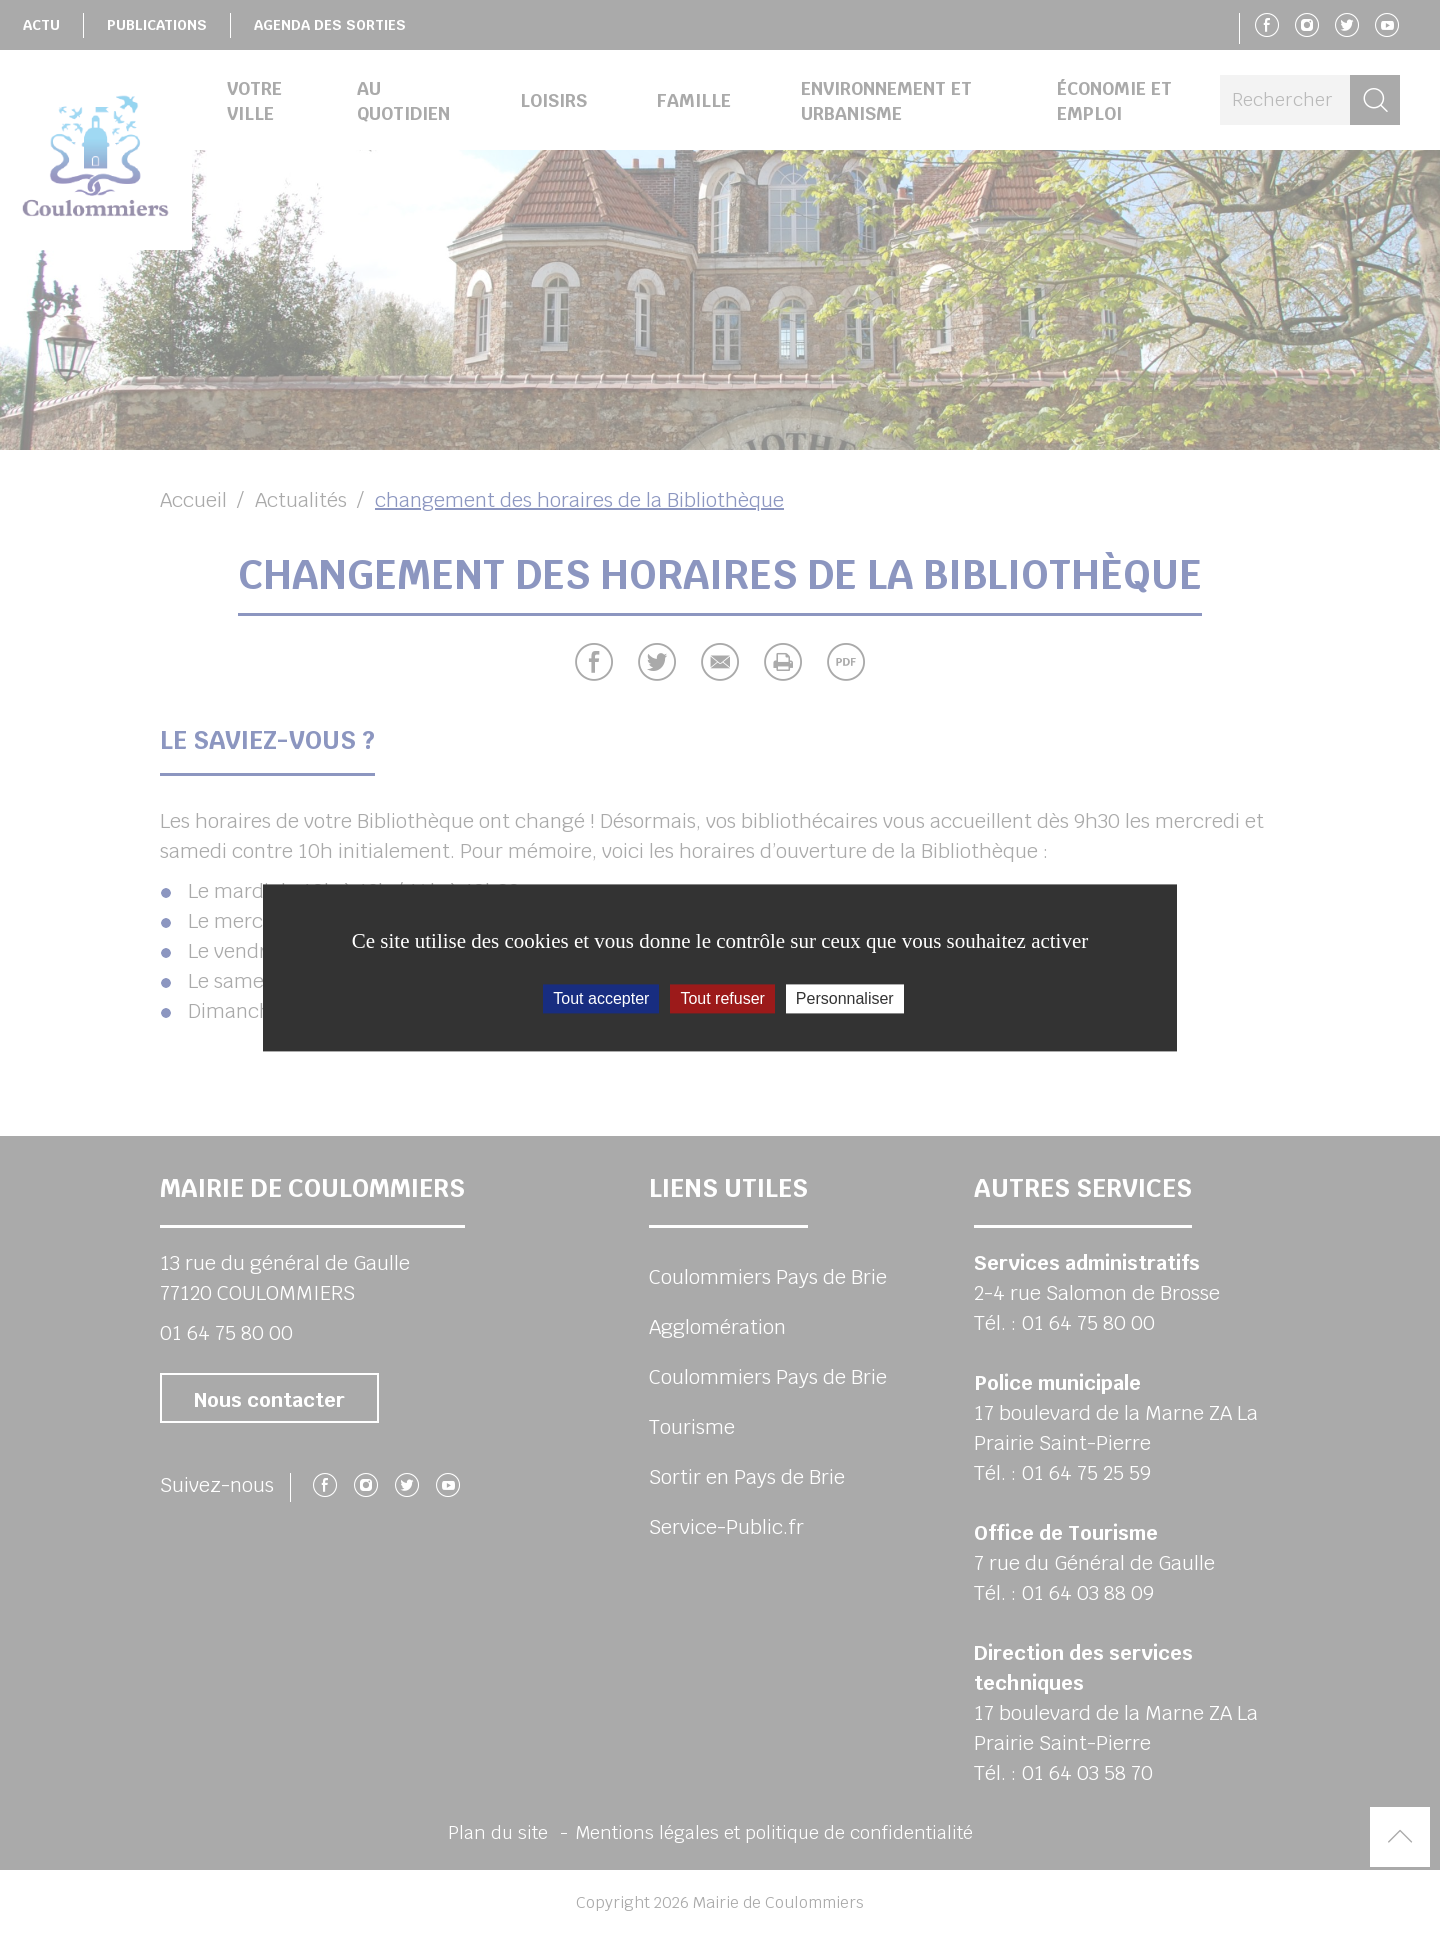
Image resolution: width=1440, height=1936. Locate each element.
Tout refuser (722, 998)
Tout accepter (601, 998)
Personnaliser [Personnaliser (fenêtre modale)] (845, 998)
